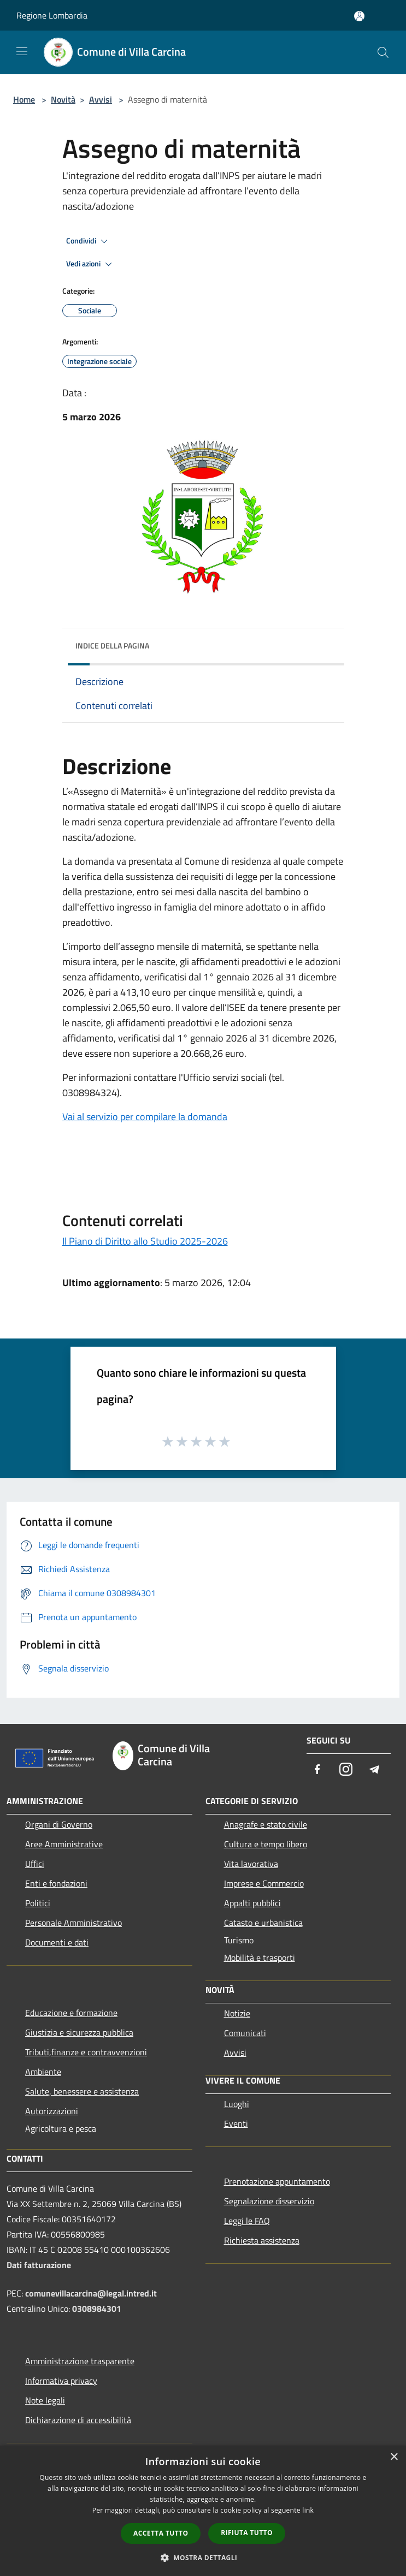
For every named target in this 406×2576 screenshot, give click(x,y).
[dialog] (203, 2511)
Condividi (88, 241)
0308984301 (96, 2308)
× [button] (394, 2457)
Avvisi (100, 99)
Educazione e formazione (71, 2012)
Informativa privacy (61, 2380)
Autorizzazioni (51, 2110)
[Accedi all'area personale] (359, 16)
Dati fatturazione (39, 2264)
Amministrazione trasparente (79, 2360)
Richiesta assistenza (261, 2240)
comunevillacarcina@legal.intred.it (91, 2293)
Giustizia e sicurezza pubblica (79, 2032)
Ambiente (43, 2071)
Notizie (237, 2013)
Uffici (34, 1863)
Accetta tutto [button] (160, 2533)
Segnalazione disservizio (269, 2201)
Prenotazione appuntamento (277, 2181)
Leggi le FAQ (247, 2220)
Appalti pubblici (252, 1902)
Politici (37, 1902)
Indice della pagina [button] (112, 645)
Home (24, 99)
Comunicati (245, 2032)
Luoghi (236, 2103)
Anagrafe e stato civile (265, 1824)
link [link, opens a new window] (308, 2510)
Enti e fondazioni (56, 1883)
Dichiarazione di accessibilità (78, 2419)
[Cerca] (383, 52)
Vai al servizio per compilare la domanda (144, 1116)
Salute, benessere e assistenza (82, 2091)
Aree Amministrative (64, 1844)
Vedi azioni (90, 264)
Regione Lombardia (51, 15)
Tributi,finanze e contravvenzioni (86, 2052)
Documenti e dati (57, 1942)
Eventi (236, 2123)
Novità (63, 99)
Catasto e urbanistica (263, 1922)
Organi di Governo (58, 1824)
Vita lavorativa (251, 1863)
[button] (203, 2557)
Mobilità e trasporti (259, 1957)
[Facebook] (317, 1770)
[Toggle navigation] (21, 51)
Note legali (45, 2400)
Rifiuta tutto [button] (247, 2532)
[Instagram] (346, 1770)
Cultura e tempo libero (265, 1844)
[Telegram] (374, 1770)
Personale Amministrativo (73, 1922)
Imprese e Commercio (264, 1883)
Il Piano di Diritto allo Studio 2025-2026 (145, 1241)
